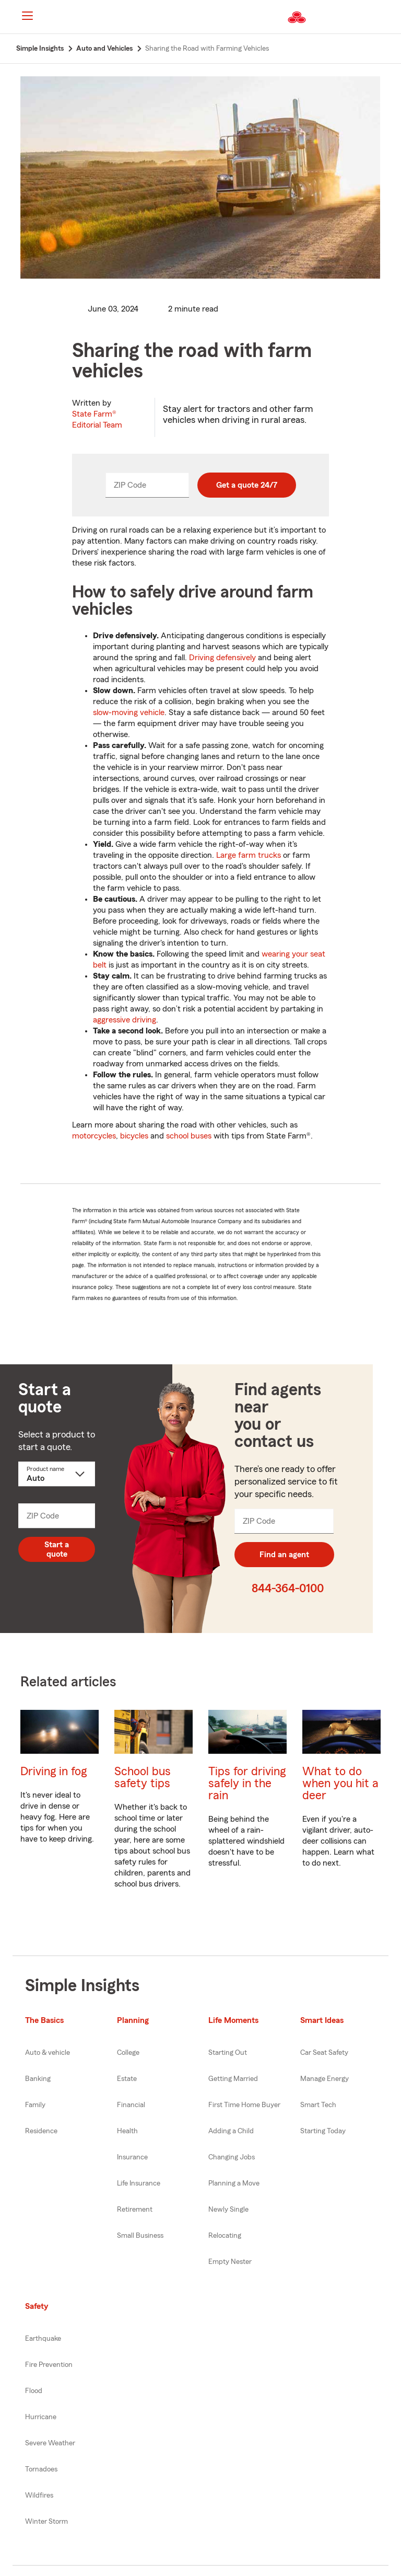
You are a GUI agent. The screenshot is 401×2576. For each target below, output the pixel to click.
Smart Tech (318, 2105)
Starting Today (323, 2131)
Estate (127, 2079)
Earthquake (43, 2338)
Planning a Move (234, 2183)
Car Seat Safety (324, 2052)
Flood (33, 2391)
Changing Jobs (231, 2157)
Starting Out (227, 2052)
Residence (41, 2131)
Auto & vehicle (47, 2052)
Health (127, 2131)
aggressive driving (124, 1020)
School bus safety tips (142, 1777)
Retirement (134, 2209)
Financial (131, 2105)
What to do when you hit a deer (340, 1783)
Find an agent (284, 1554)
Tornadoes (41, 2469)
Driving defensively (222, 657)
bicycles (134, 1136)
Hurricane (40, 2417)
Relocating (224, 2235)
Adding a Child (231, 2131)
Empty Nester (230, 2262)
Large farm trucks (248, 855)
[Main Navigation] (27, 15)
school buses (188, 1136)
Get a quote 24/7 (246, 485)
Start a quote (56, 1549)
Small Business (140, 2235)
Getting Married (233, 2079)
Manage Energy (324, 2079)
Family (35, 2105)
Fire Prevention (49, 2364)
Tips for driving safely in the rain (247, 1783)
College (128, 2052)
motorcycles (94, 1136)
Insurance (132, 2157)
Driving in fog (53, 1771)
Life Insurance (138, 2183)
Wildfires (39, 2495)
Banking (38, 2079)
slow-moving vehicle (128, 712)
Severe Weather (50, 2443)
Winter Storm (46, 2521)
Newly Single (228, 2209)
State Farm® (97, 419)
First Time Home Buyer (244, 2105)
